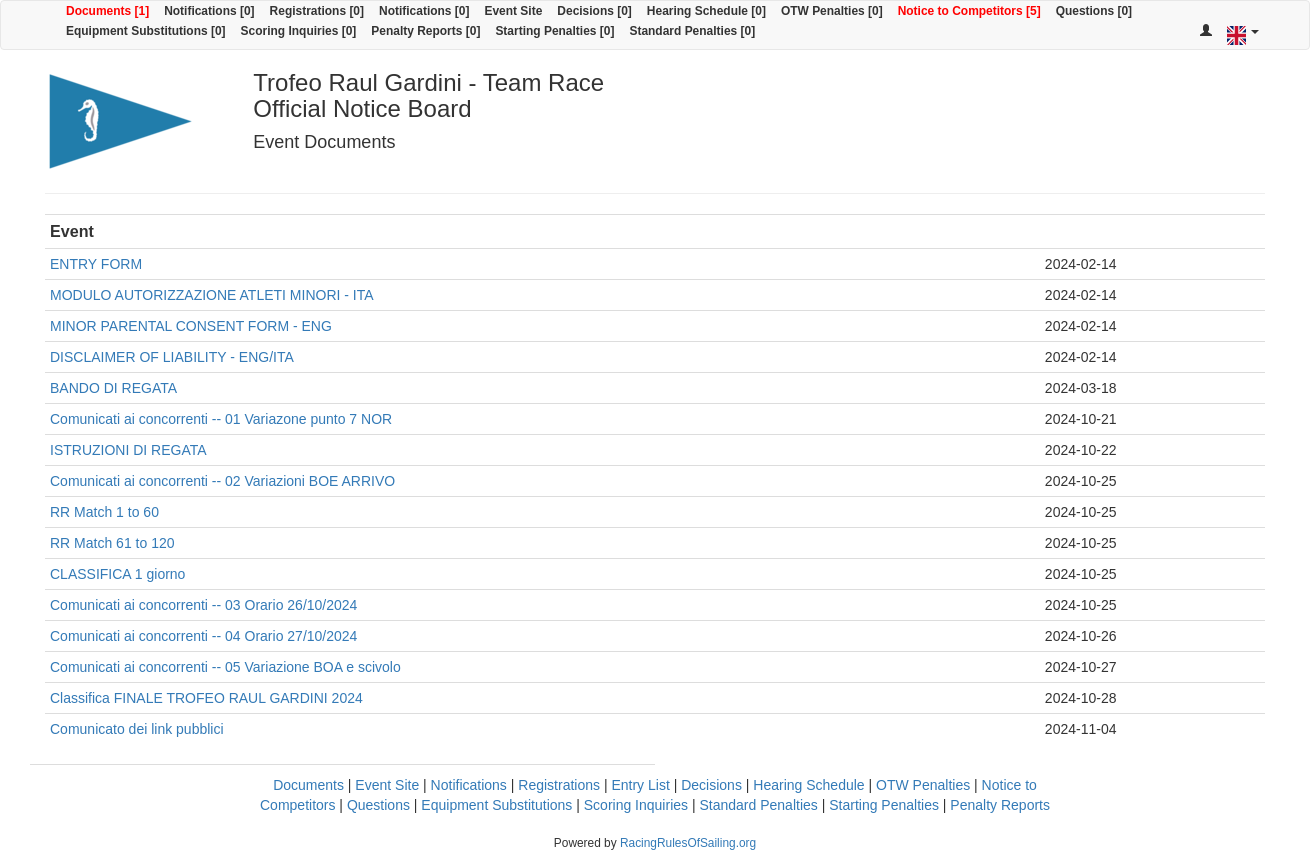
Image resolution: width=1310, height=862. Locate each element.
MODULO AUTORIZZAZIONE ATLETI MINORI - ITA (212, 295)
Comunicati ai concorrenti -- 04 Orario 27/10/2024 (203, 636)
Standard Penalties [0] (692, 31)
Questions (378, 805)
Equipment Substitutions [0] (146, 31)
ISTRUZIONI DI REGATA (128, 450)
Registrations (559, 785)
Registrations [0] (317, 11)
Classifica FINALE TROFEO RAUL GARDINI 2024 (206, 698)
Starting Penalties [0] (554, 31)
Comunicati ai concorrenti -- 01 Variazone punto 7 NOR (221, 419)
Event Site (513, 11)
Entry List (640, 785)
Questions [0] (1094, 11)
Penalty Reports (1000, 805)
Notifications (469, 785)
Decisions (711, 785)
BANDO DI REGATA (113, 388)
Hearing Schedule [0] (706, 11)
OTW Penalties (923, 785)
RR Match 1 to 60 (104, 512)
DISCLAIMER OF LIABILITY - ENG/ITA (172, 357)
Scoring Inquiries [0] (299, 31)
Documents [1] (107, 11)
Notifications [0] (209, 11)
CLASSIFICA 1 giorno (117, 574)
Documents (308, 785)
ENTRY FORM (96, 264)
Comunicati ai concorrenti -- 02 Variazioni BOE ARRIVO (222, 481)
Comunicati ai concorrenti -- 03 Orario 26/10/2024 (203, 605)
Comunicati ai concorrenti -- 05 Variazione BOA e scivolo (225, 667)
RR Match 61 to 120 (112, 543)
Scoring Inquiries (636, 805)
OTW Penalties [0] (832, 11)
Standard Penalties (758, 805)
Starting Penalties (884, 805)
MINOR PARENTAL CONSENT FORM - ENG (191, 326)
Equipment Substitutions (496, 805)
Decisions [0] (594, 11)
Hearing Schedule (808, 785)
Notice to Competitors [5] (969, 11)
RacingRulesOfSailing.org (688, 843)
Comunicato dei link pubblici (137, 729)
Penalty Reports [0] (425, 31)
